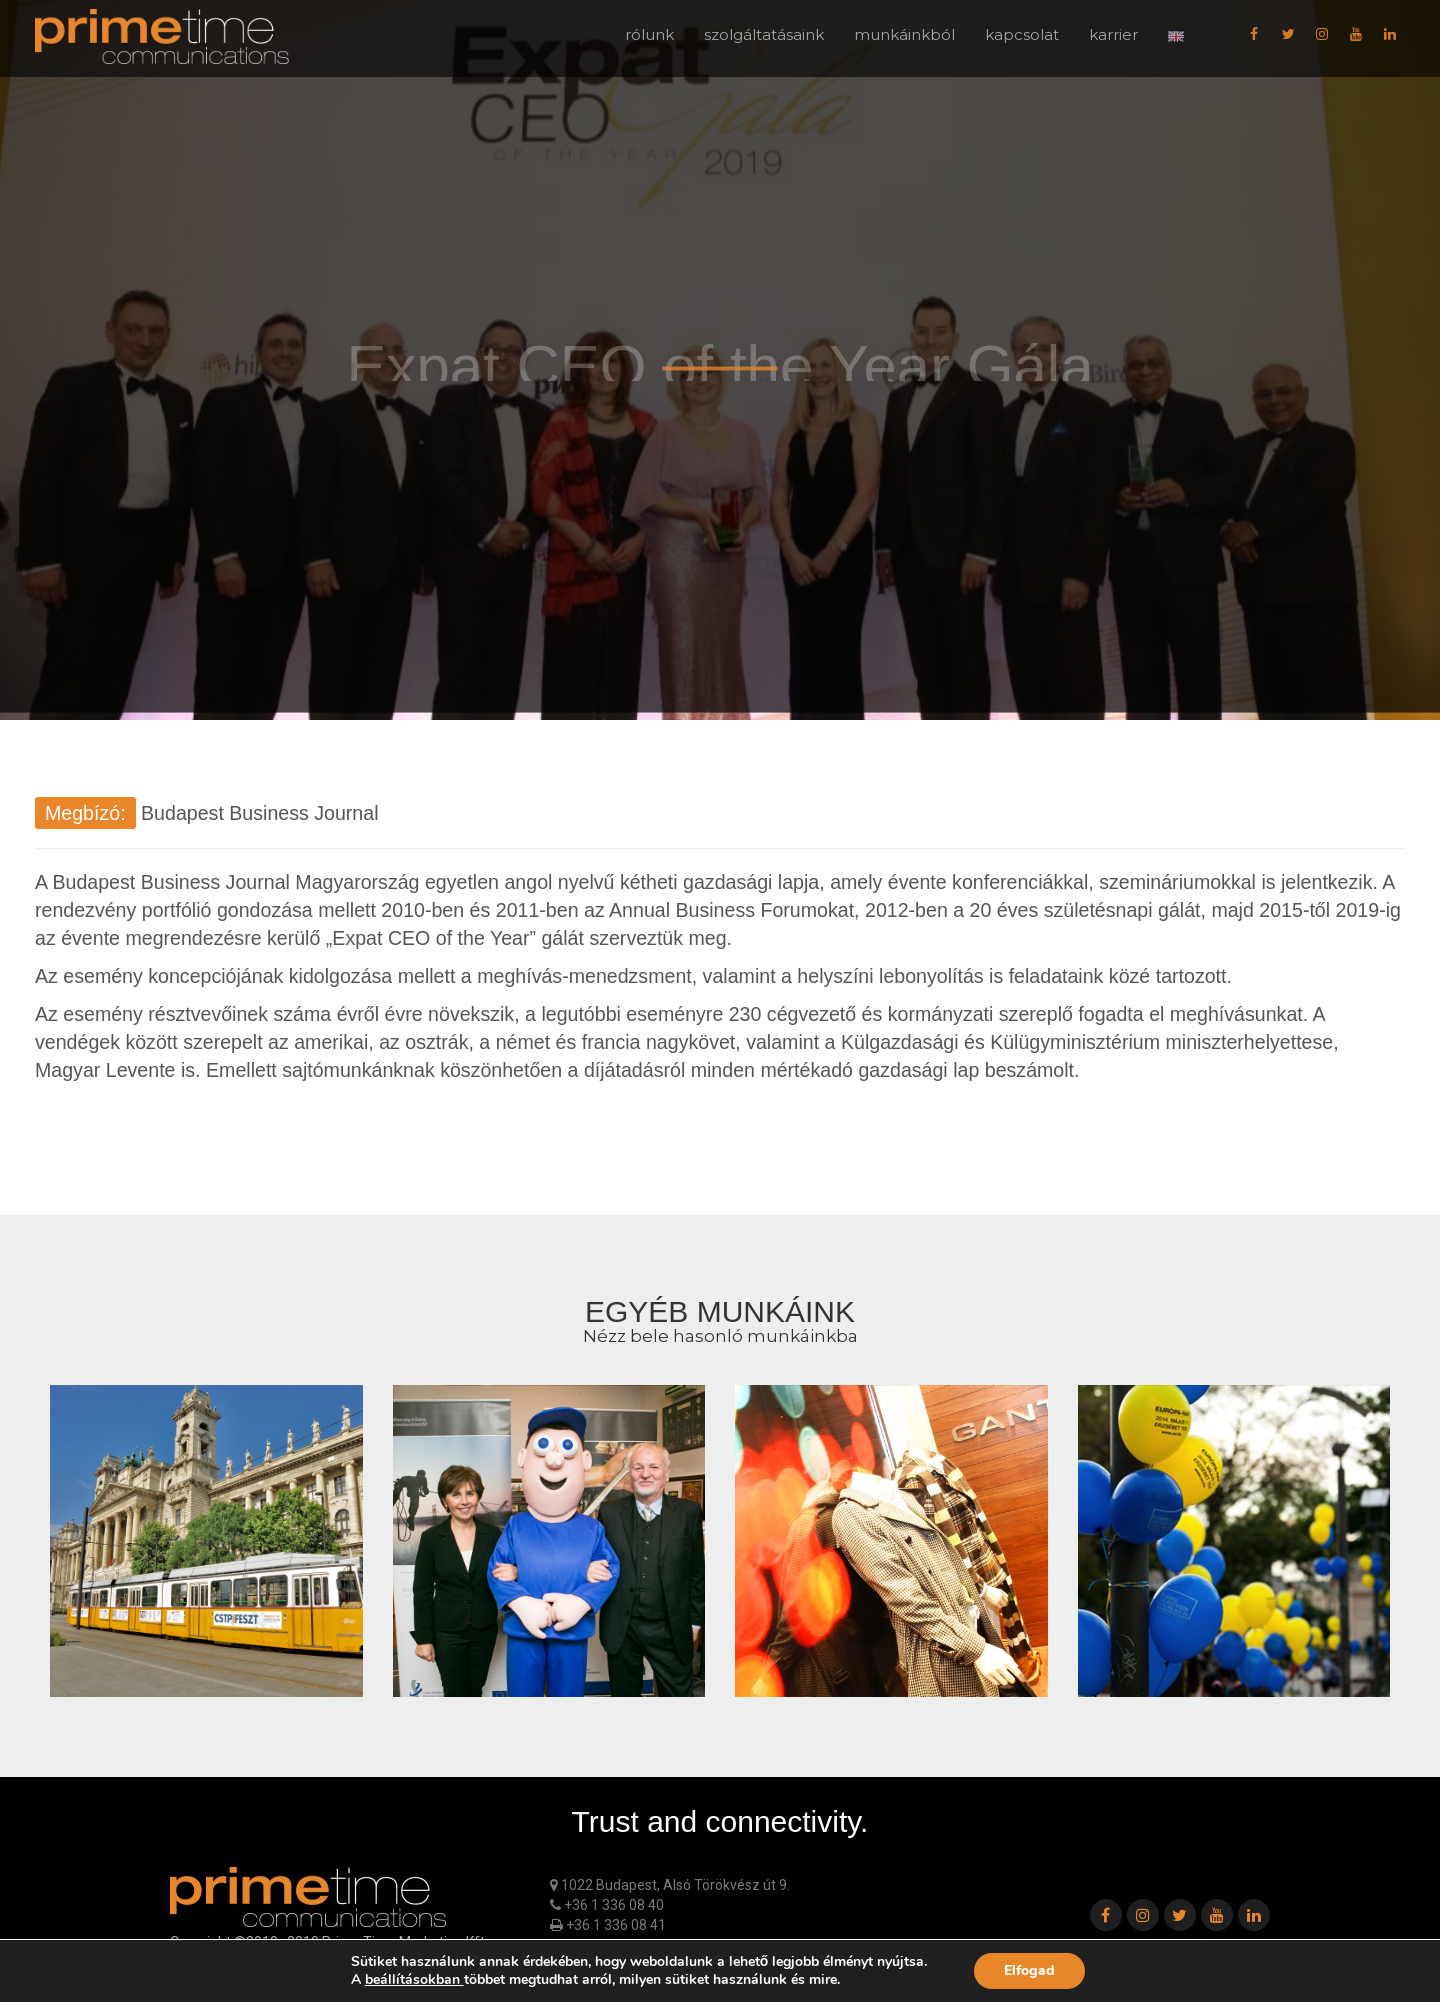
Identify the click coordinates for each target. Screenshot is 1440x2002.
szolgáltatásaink (764, 34)
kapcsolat (1022, 34)
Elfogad (1029, 1970)
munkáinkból (904, 34)
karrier (1113, 34)
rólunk (649, 34)
